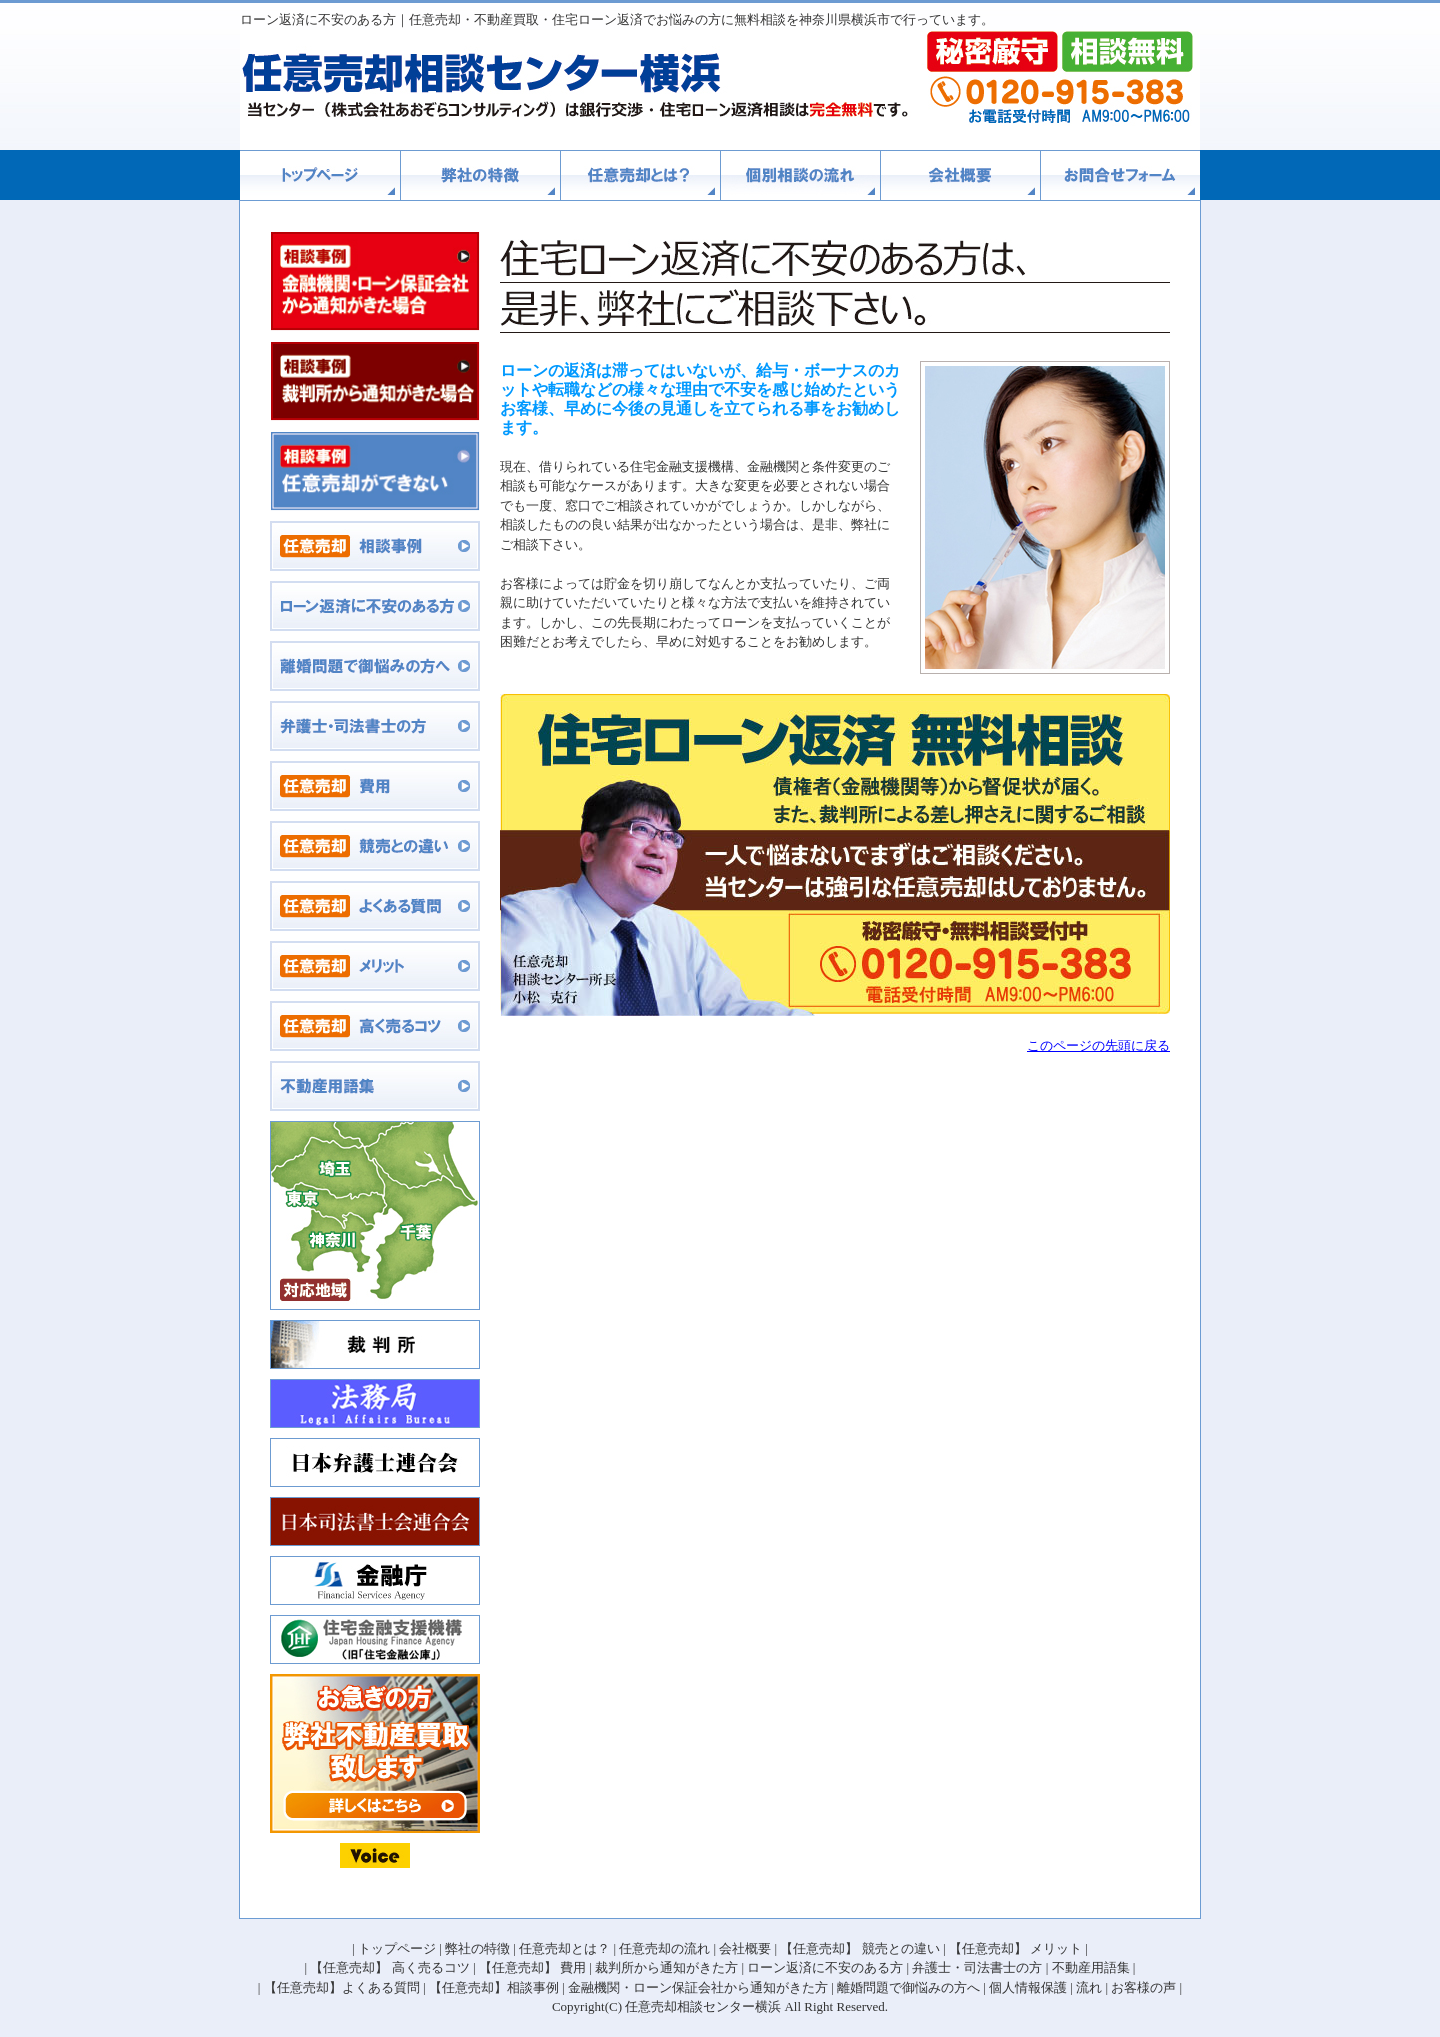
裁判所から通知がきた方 (666, 1967)
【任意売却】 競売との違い (859, 1948)
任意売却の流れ (664, 1948)
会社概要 (745, 1948)
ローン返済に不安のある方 (825, 1967)
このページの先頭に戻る (1098, 1045)
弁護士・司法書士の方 (977, 1967)
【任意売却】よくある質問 (342, 1987)
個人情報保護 (1028, 1987)
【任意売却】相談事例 (494, 1987)
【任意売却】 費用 (532, 1967)
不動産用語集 (1091, 1967)
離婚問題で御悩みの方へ (908, 1987)
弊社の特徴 (477, 1948)
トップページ (397, 1948)
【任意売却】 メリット (1015, 1948)
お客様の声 (1143, 1987)
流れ (1089, 1987)
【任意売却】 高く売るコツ (389, 1967)
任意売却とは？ (564, 1948)
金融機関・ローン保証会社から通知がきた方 (698, 1987)
